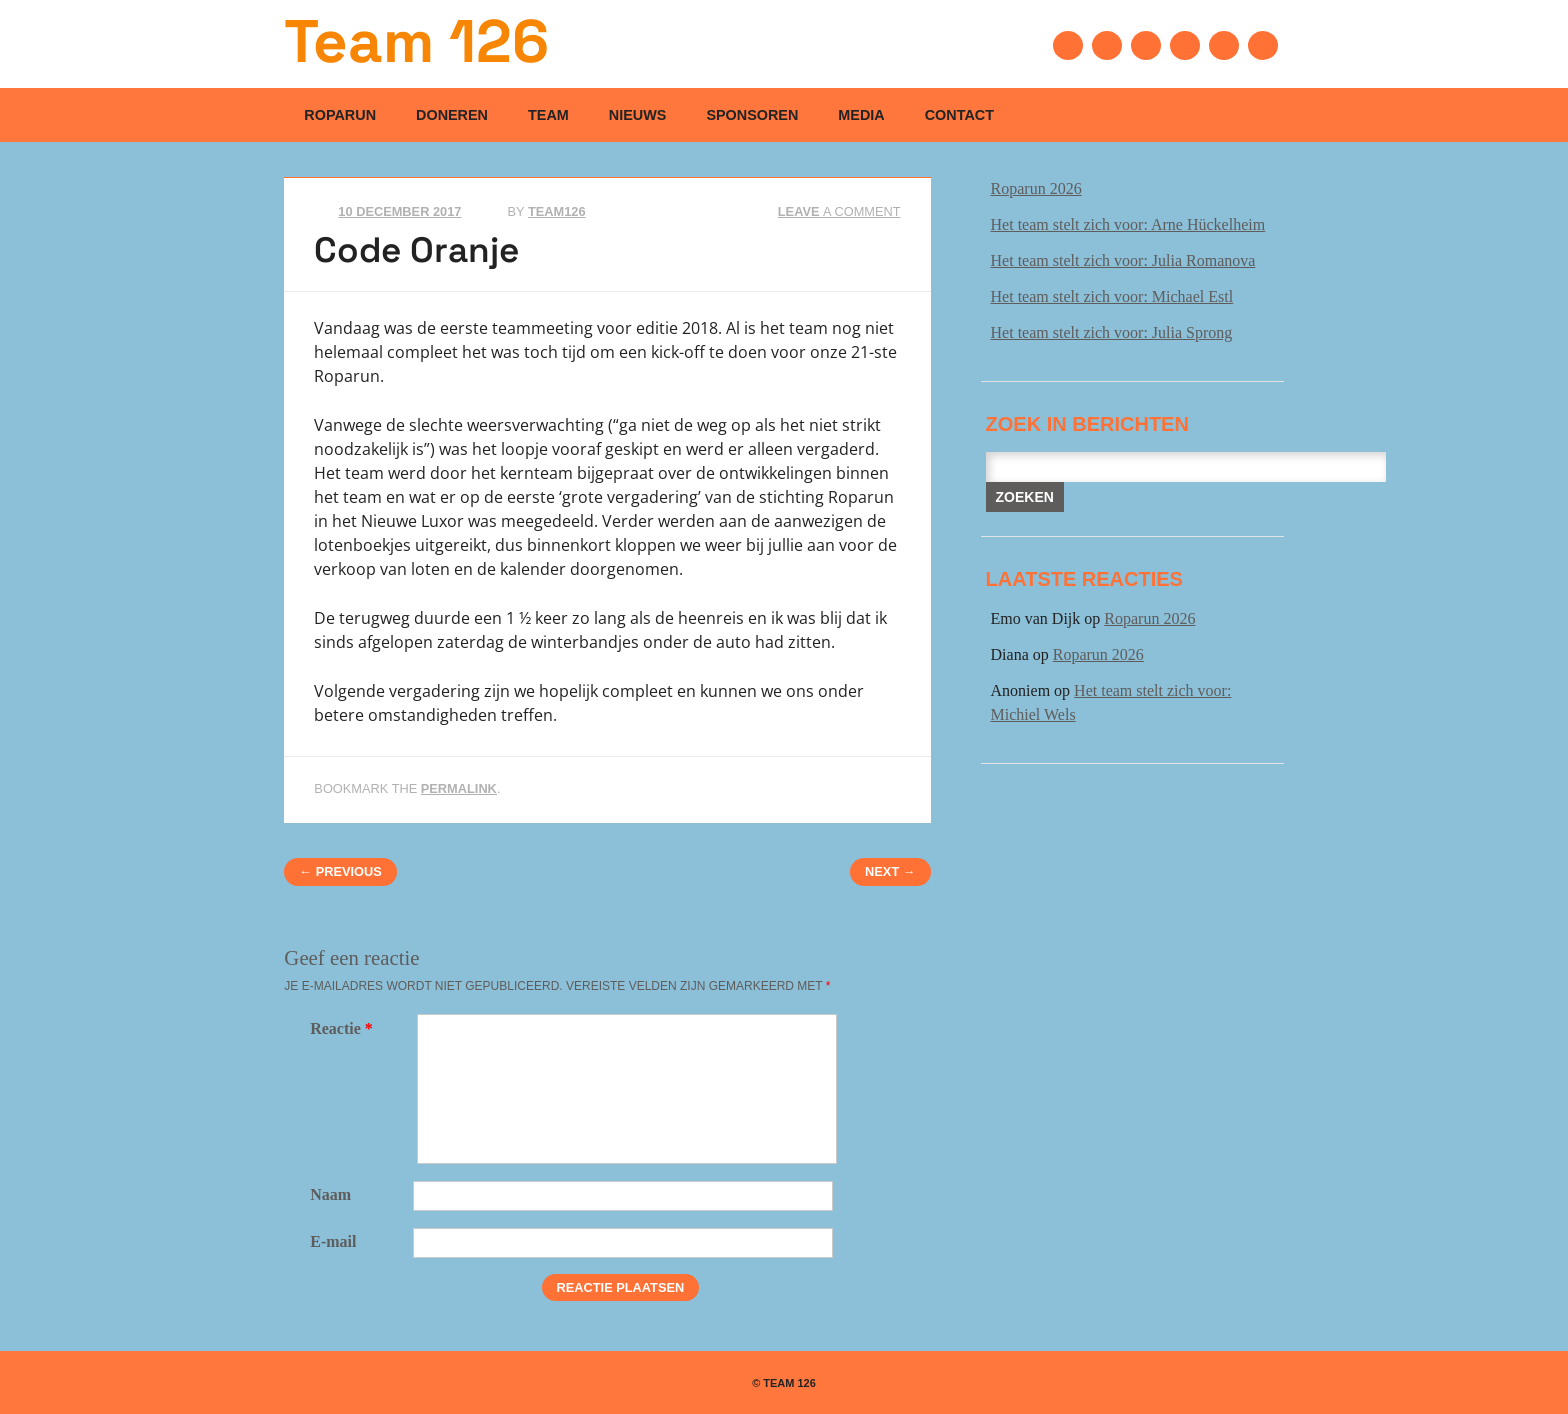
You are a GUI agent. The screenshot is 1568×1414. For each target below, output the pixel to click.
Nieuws (638, 115)
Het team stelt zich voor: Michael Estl (1112, 296)
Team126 (557, 211)
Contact (959, 115)
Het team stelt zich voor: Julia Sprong (1112, 332)
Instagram (1224, 45)
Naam (330, 1194)
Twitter (1107, 45)
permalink (459, 788)
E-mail (333, 1241)
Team (548, 115)
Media (861, 115)
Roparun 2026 (1036, 188)
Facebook (1068, 45)
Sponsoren (752, 115)
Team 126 (416, 41)
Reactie (344, 1028)
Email (1263, 45)
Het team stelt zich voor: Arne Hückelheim (1128, 224)
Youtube (1185, 45)
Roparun (340, 115)
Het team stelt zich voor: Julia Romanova (1123, 260)
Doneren (452, 115)
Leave (839, 211)
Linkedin (1146, 45)
